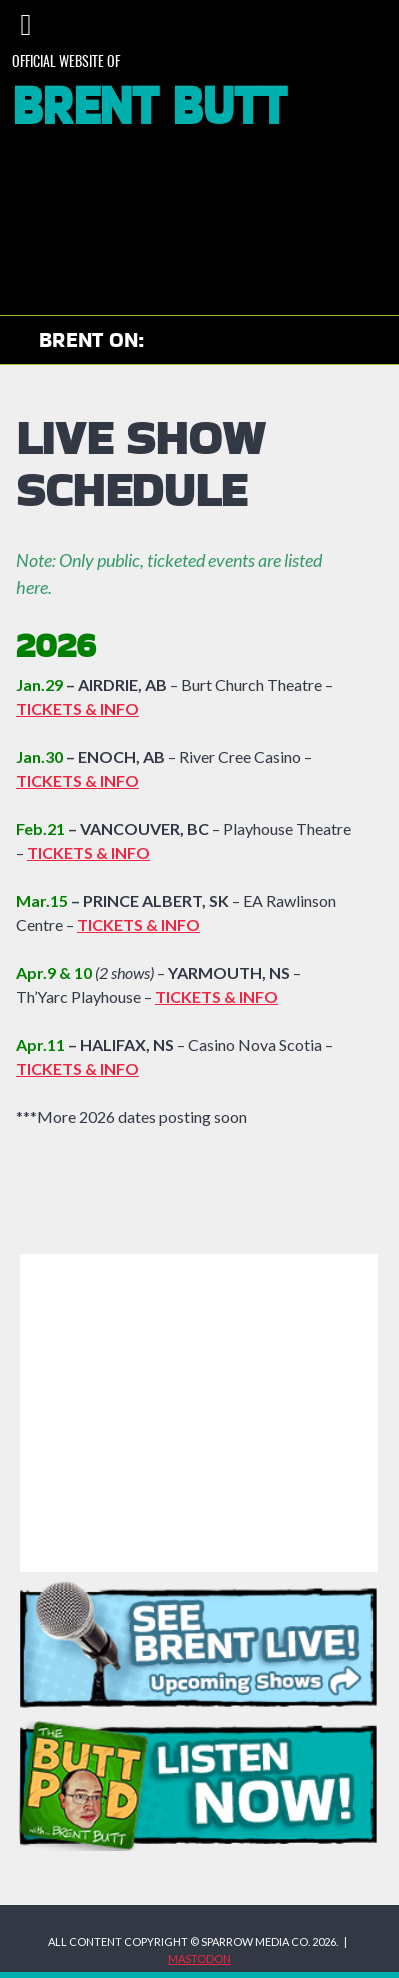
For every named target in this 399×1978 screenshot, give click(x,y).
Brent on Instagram (240, 341)
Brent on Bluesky (338, 341)
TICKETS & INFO (216, 996)
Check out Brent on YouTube (181, 341)
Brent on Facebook (289, 341)
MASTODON (199, 1958)
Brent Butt (149, 108)
